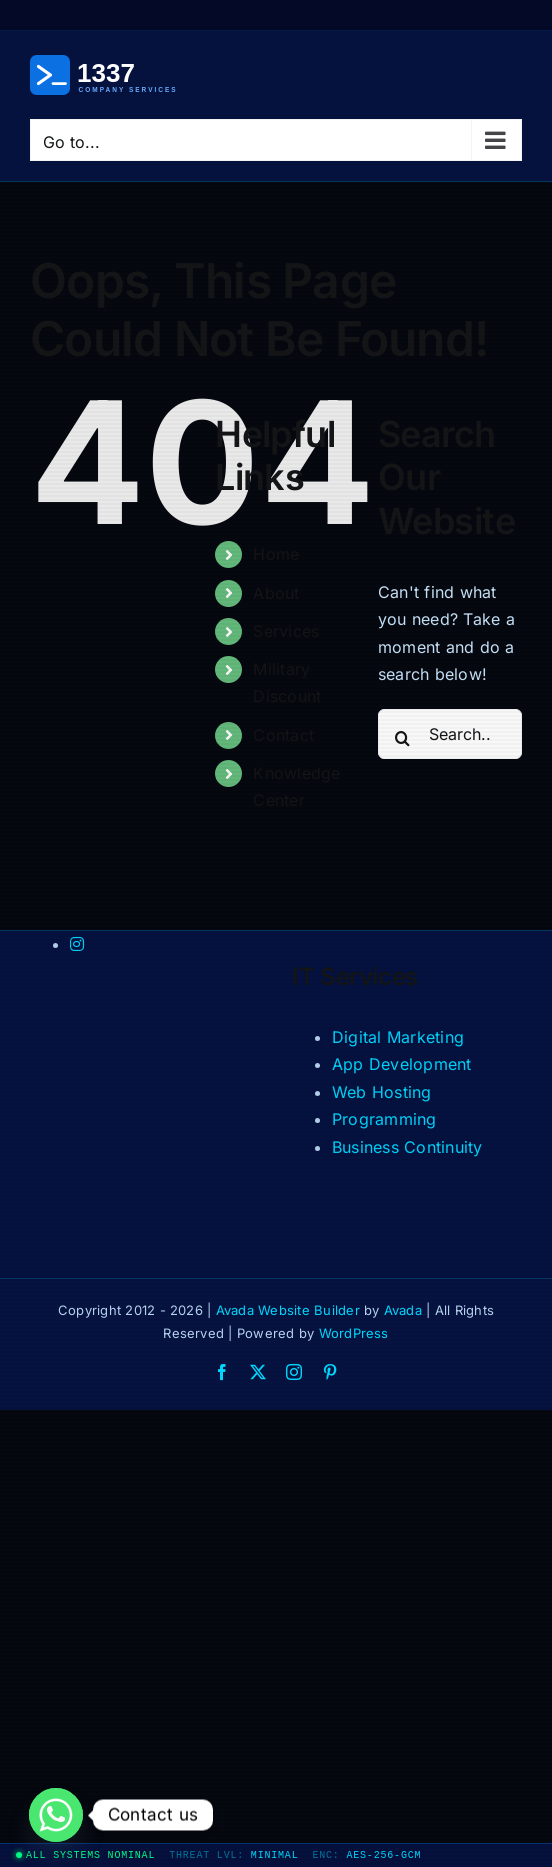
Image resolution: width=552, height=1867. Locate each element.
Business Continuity (407, 1147)
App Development (402, 1064)
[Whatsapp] (56, 1815)
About (276, 593)
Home (276, 554)
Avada (403, 1310)
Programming (384, 1119)
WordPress (354, 1333)
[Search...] (450, 734)
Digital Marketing (398, 1037)
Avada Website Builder (288, 1310)
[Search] (403, 738)
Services (286, 631)
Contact (283, 735)
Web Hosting (382, 1092)
